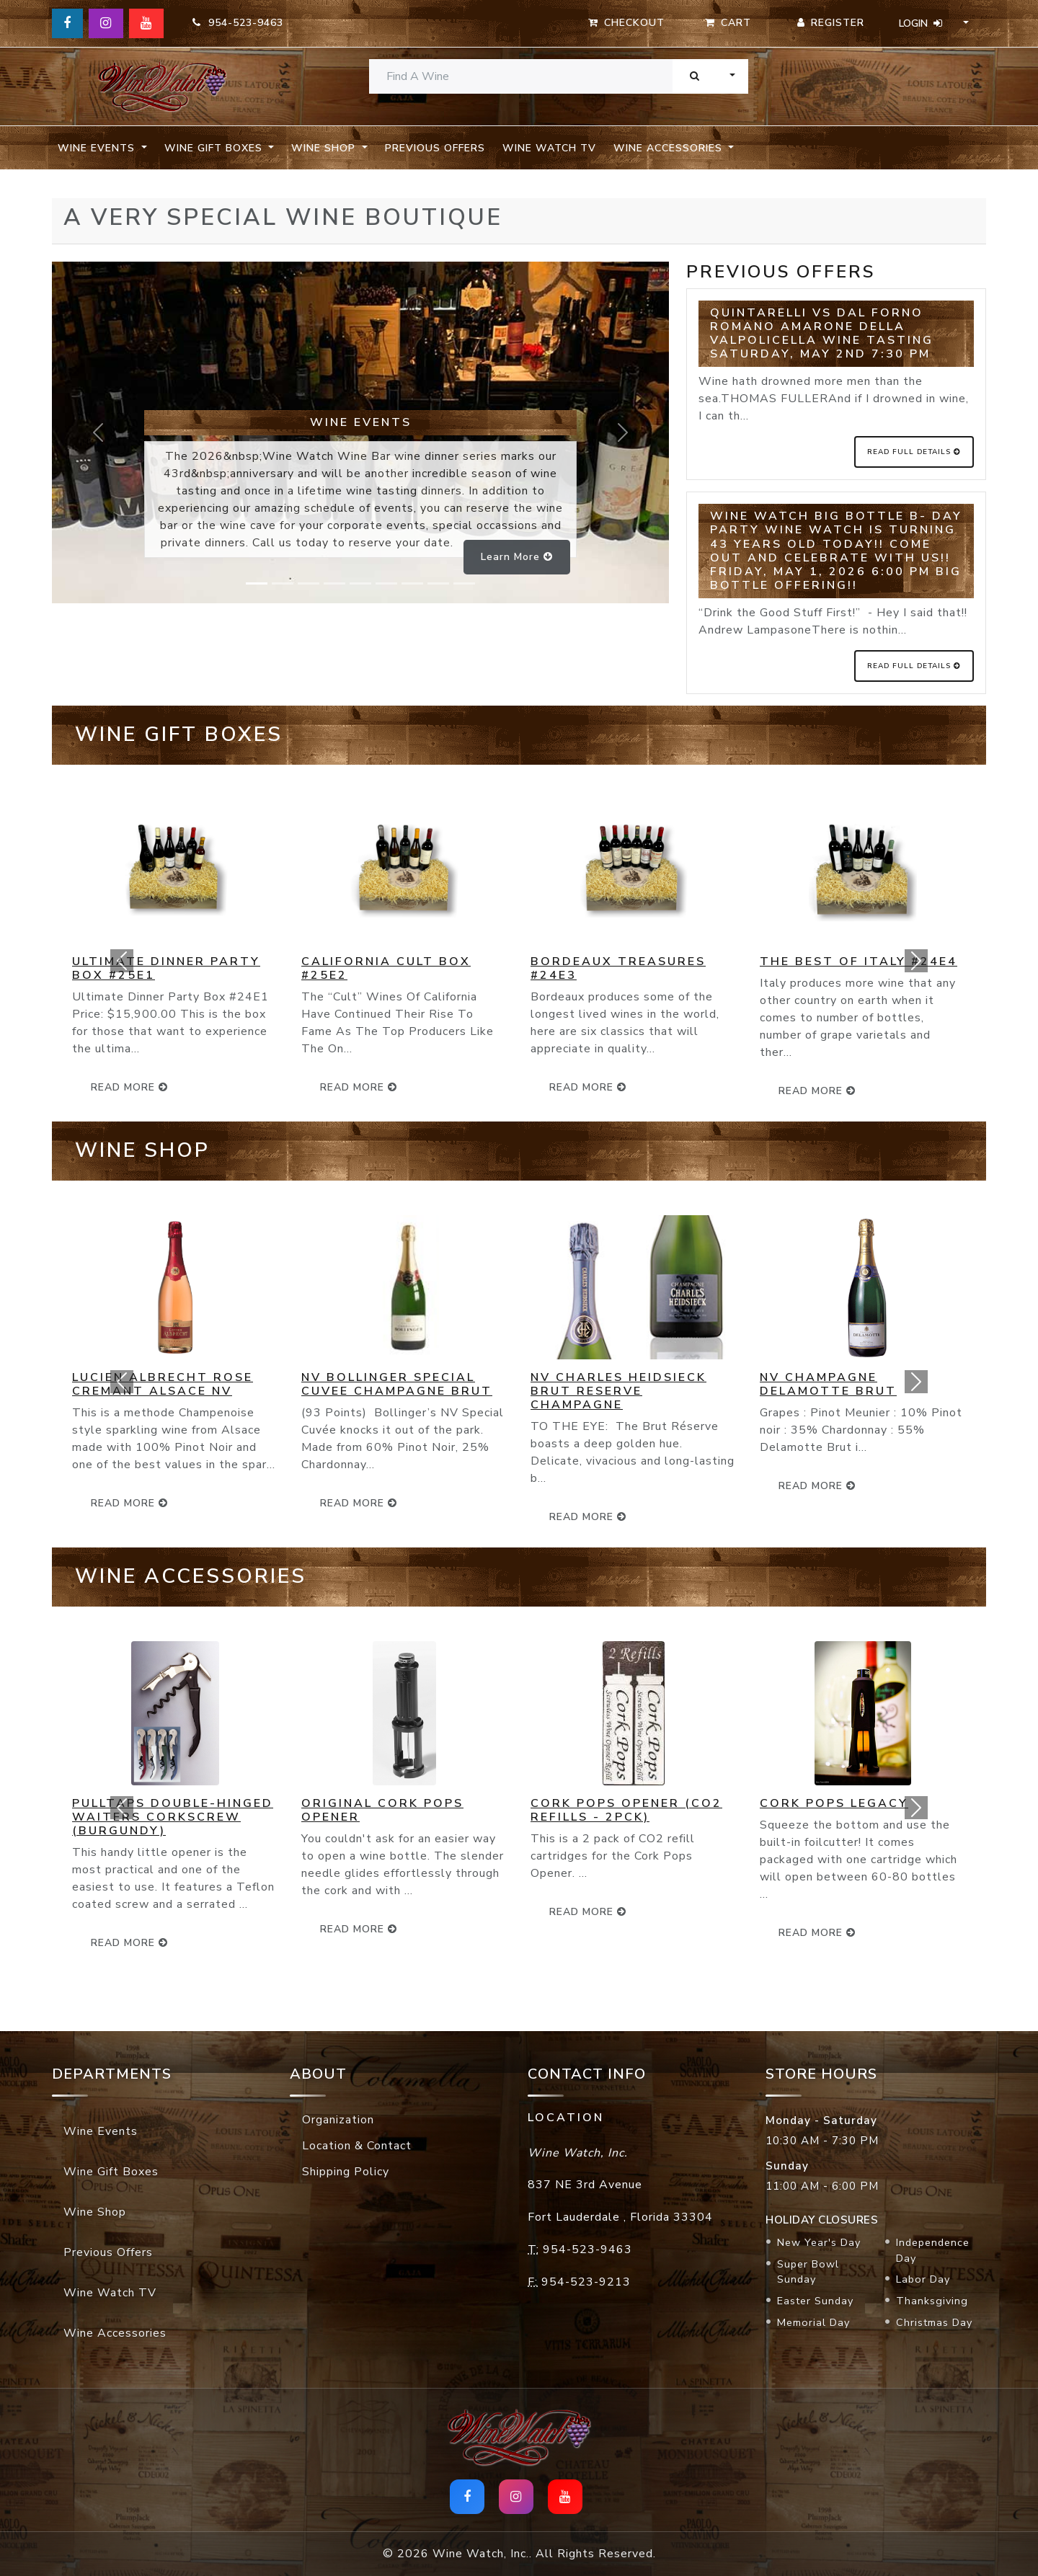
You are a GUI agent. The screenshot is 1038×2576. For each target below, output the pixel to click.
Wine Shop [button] (325, 148)
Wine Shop (94, 2212)
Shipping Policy (345, 2172)
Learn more (517, 557)
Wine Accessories (115, 2333)
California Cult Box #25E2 (386, 968)
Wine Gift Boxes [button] (215, 148)
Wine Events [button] (98, 148)
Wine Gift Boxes (111, 2172)
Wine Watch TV (549, 148)
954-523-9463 (237, 23)
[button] (122, 960)
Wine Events (100, 2131)
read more (358, 1087)
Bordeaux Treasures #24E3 (618, 968)
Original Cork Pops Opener (382, 1810)
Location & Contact (357, 2146)
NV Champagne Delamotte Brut (828, 1384)
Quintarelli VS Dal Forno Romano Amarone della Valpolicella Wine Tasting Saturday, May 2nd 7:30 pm (821, 334)
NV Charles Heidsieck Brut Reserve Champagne (618, 1391)
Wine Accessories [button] (669, 148)
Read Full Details (914, 452)
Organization (338, 2120)
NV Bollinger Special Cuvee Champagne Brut (396, 1384)
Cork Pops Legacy (834, 1803)
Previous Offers (435, 148)
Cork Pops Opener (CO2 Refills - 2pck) (626, 1810)
